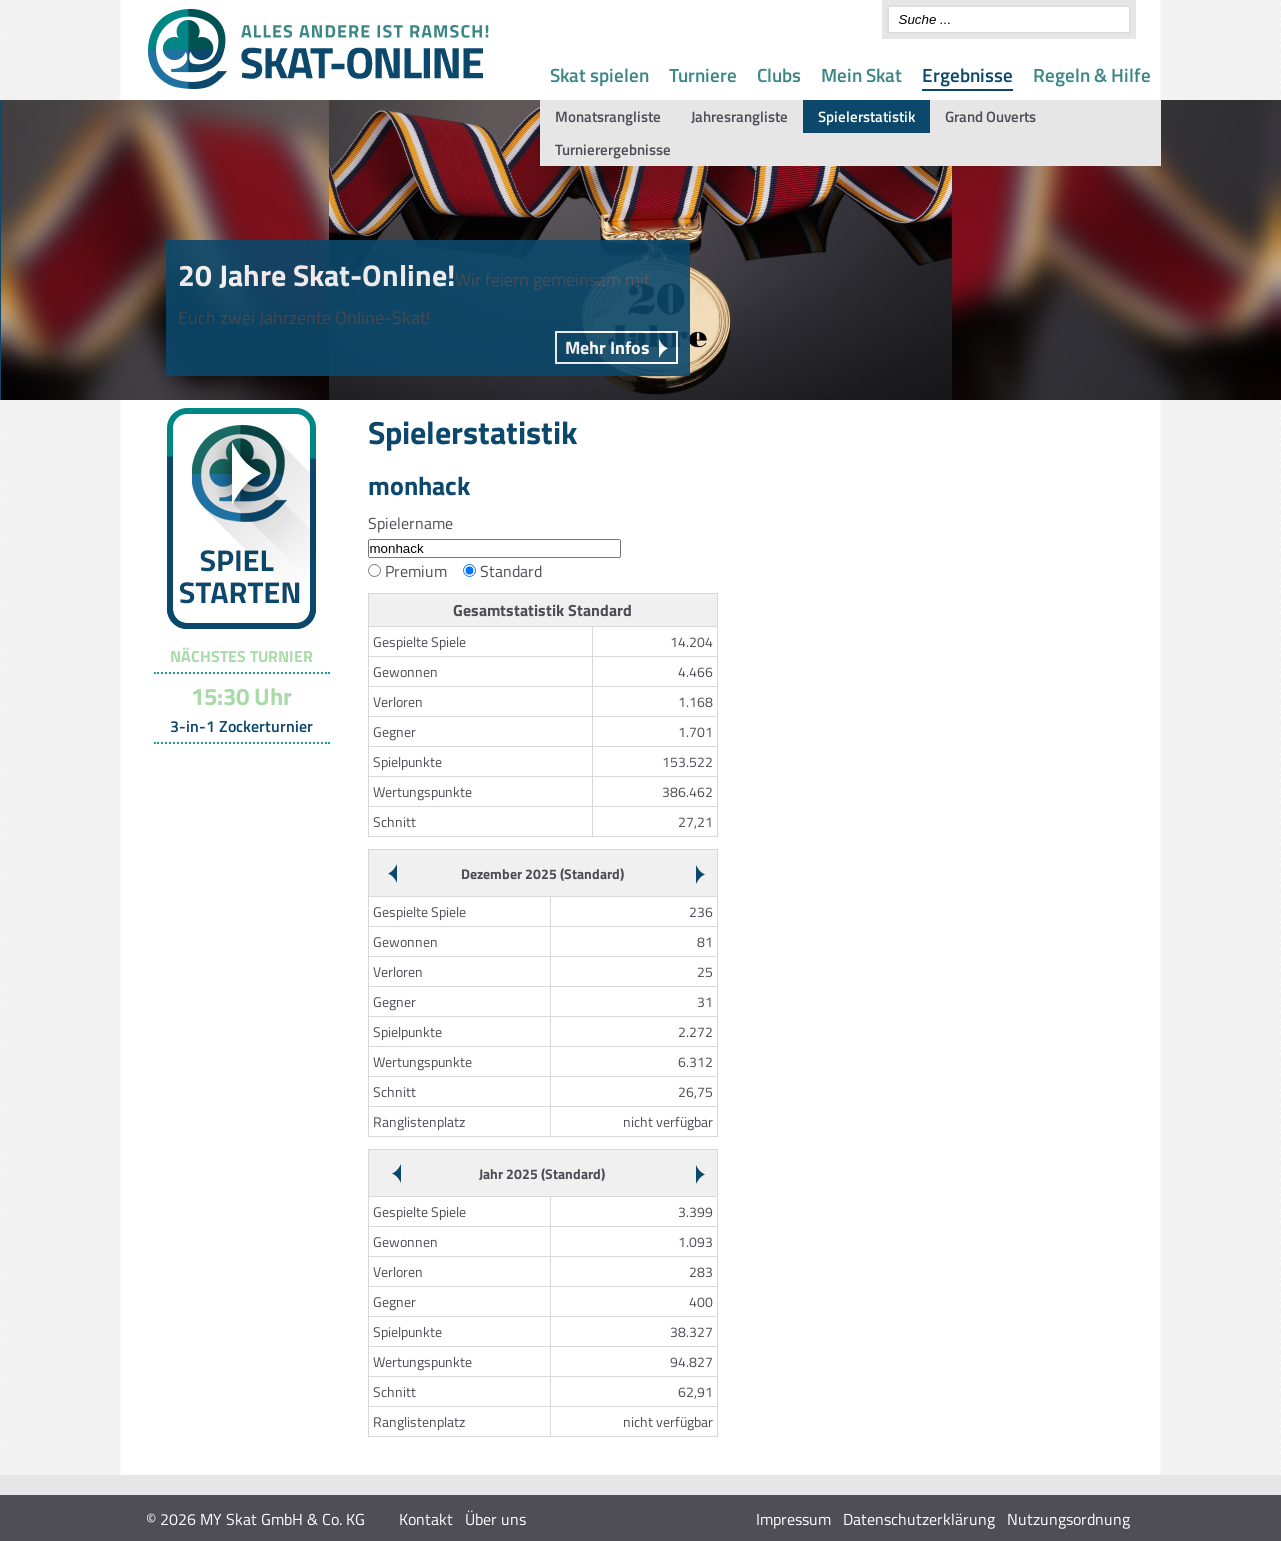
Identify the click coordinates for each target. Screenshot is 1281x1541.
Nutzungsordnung (1068, 1519)
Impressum (793, 1519)
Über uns (495, 1519)
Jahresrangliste (739, 116)
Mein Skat (861, 74)
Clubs (779, 74)
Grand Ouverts (990, 116)
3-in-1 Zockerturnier (241, 726)
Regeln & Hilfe (1092, 74)
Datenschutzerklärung (919, 1519)
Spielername (410, 523)
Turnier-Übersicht (232, 769)
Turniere (703, 74)
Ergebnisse (967, 74)
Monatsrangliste (608, 116)
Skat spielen (599, 74)
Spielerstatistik (866, 116)
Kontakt (426, 1519)
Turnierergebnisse (613, 149)
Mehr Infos (607, 347)
